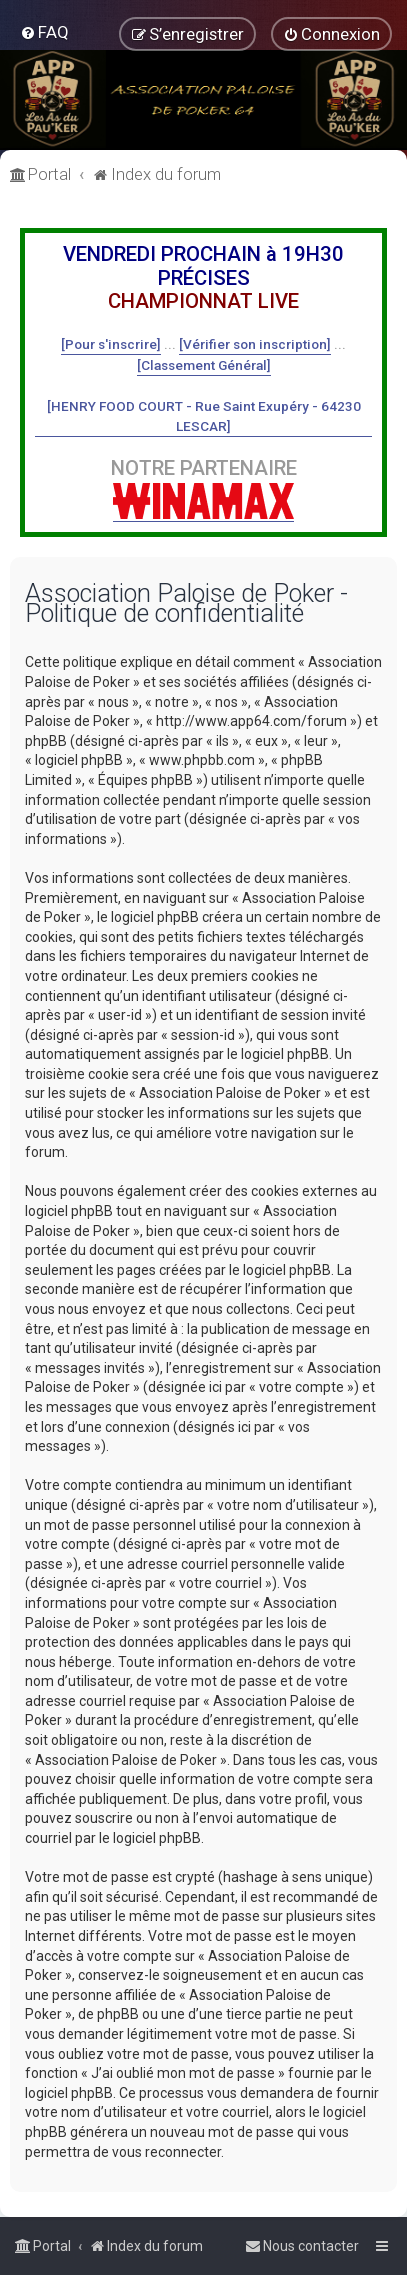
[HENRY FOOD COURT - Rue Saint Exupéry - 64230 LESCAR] (204, 416)
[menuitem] (44, 32)
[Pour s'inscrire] (111, 344)
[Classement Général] (204, 365)
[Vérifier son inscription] (255, 344)
